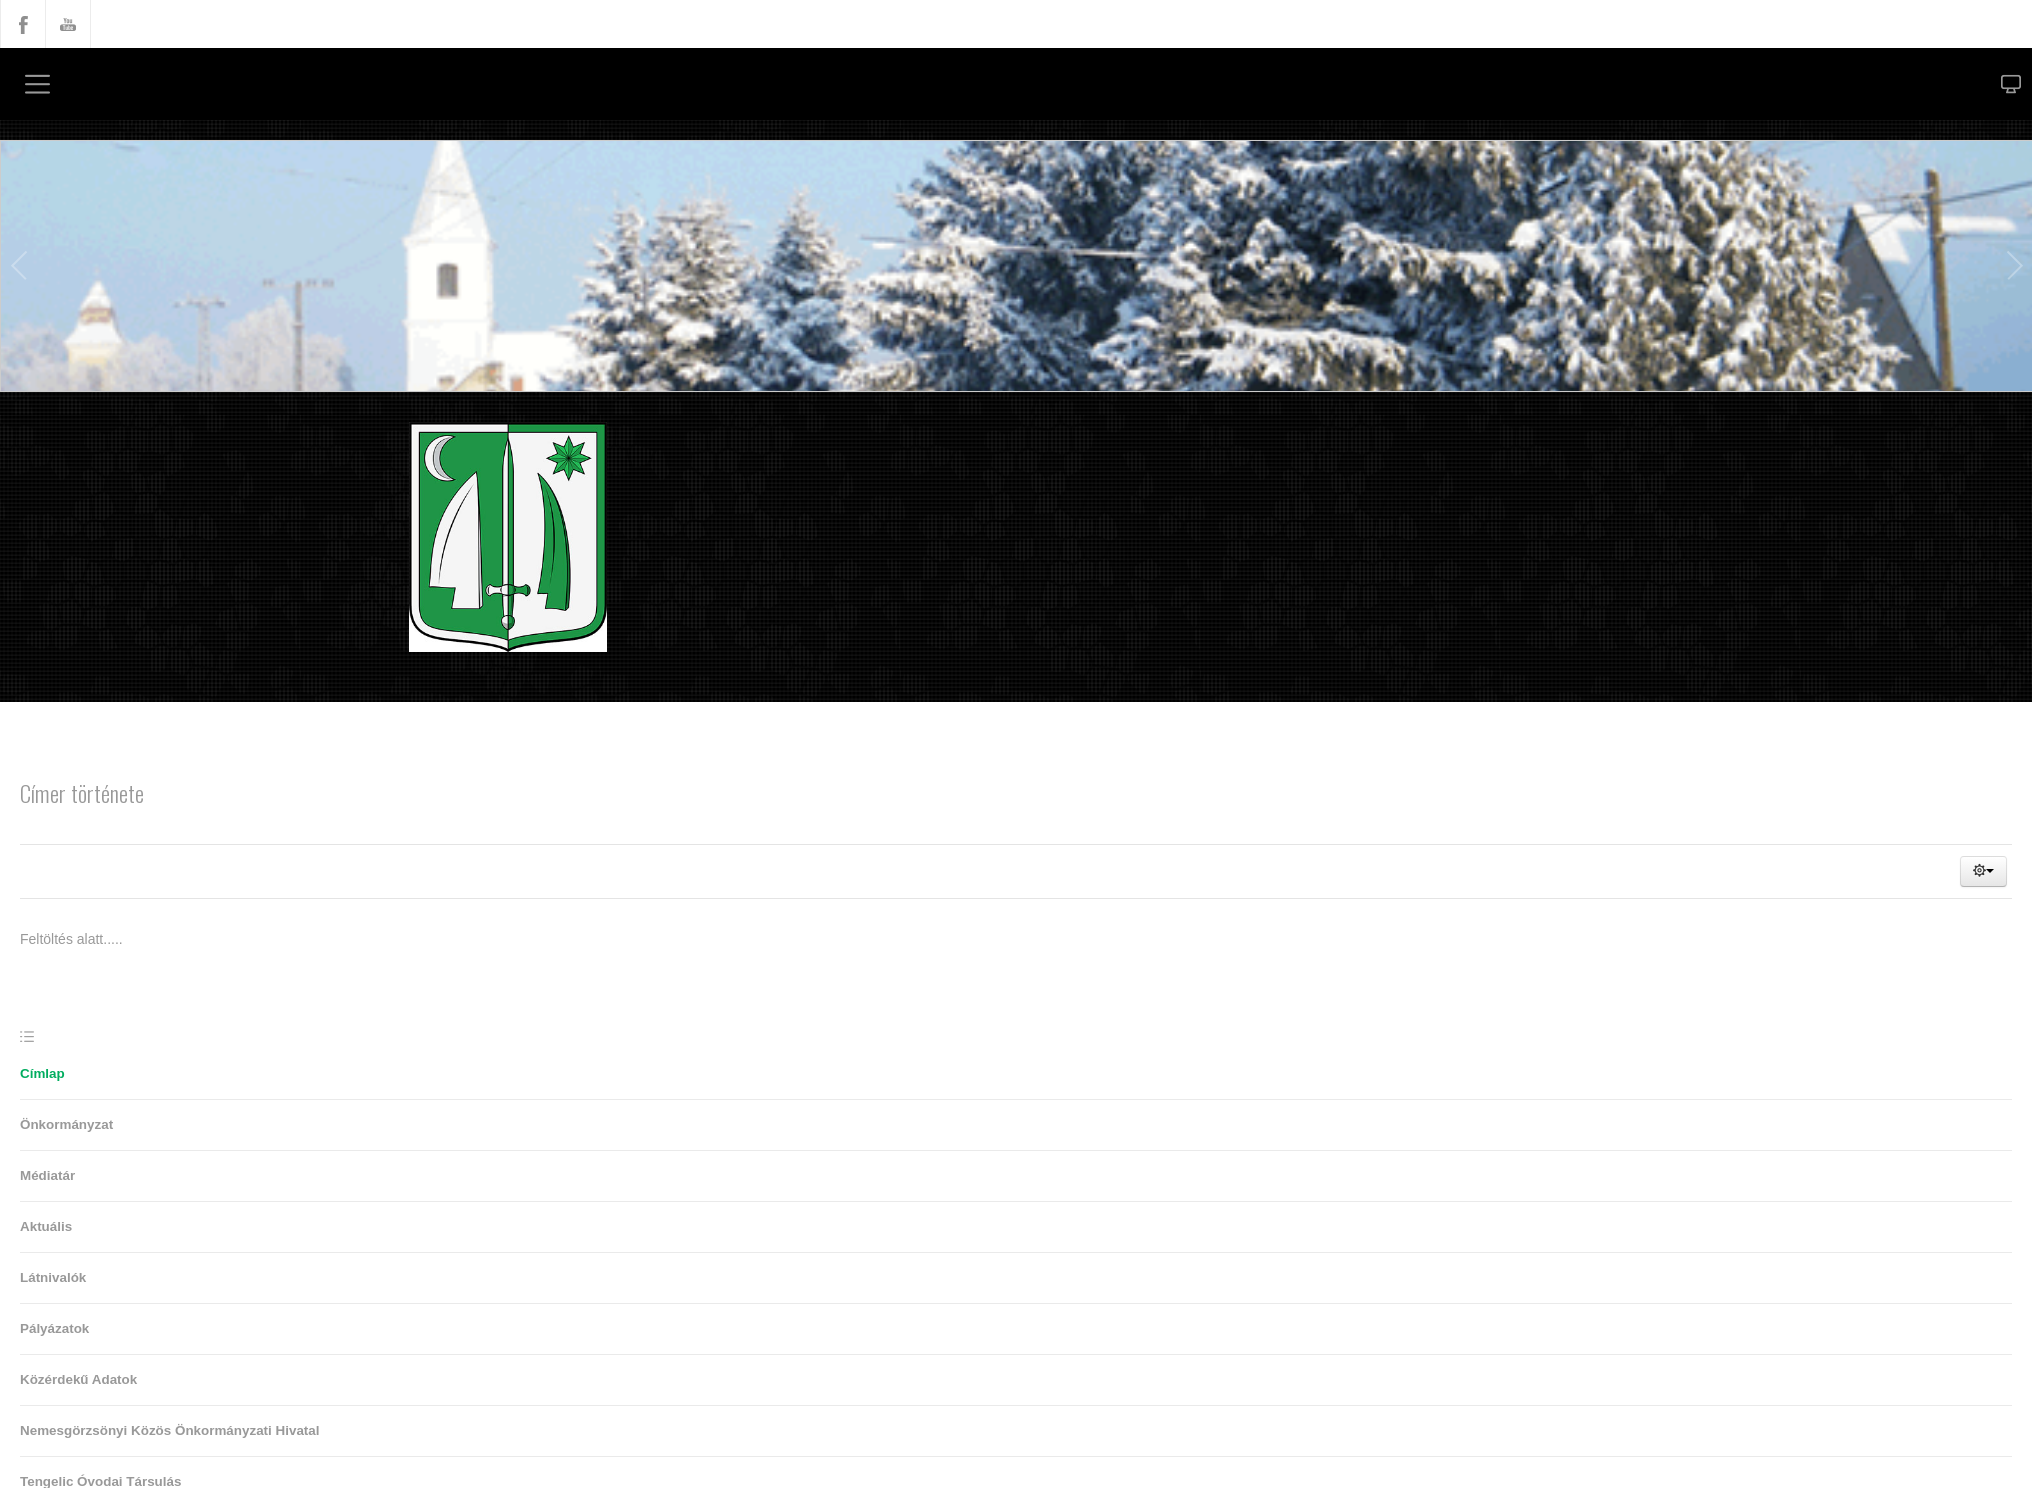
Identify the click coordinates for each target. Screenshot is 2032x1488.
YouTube (68, 24)
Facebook (23, 24)
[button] (1983, 871)
